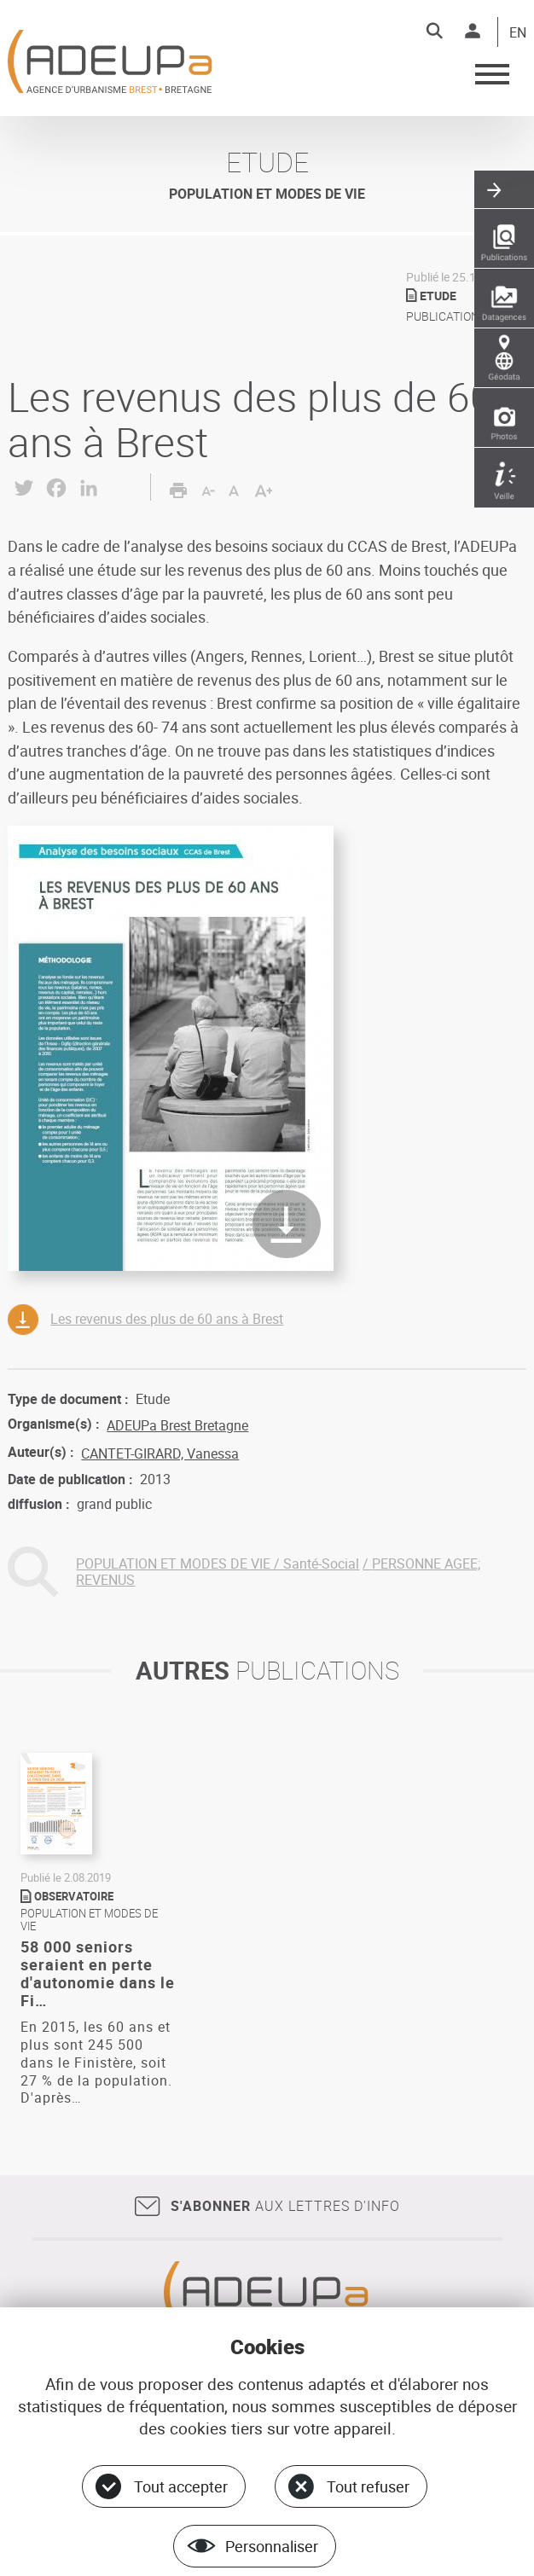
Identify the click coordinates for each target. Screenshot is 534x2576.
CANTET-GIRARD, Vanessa (160, 1453)
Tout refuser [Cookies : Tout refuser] (368, 2486)
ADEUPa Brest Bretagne (177, 1425)
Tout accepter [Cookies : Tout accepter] (181, 2486)
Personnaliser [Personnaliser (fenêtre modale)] (271, 2546)
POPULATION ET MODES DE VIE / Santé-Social (217, 1563)
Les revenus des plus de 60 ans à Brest (166, 1318)
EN (517, 33)
